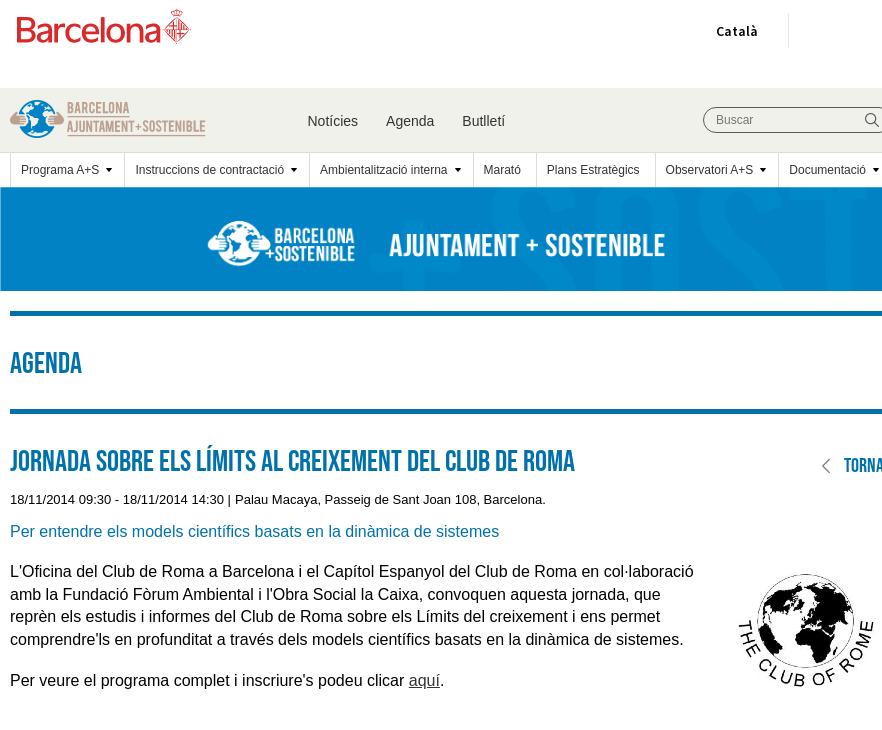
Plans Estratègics (593, 170)
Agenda (410, 121)
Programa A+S (60, 170)
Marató (502, 170)
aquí (424, 680)
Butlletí (483, 121)
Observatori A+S (710, 170)
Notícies (333, 121)
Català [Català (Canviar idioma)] (733, 35)
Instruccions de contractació (209, 170)
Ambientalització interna (383, 170)
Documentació (827, 170)
